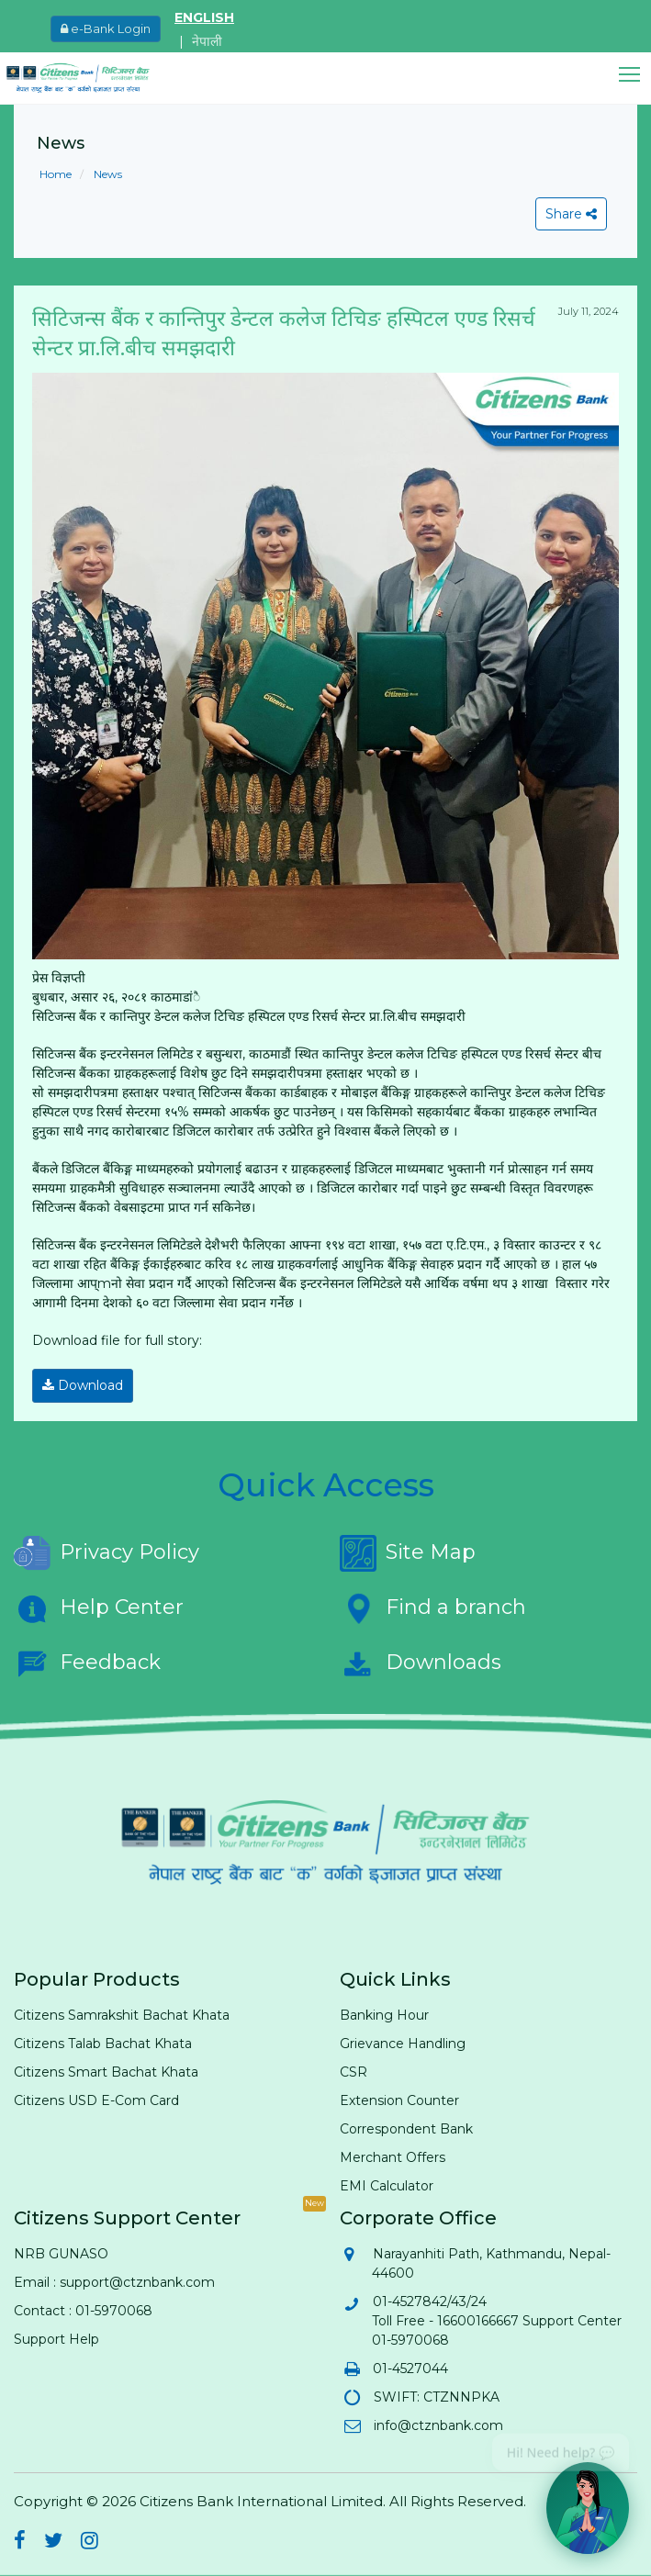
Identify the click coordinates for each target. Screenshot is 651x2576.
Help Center (99, 1608)
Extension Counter (399, 2100)
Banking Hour (384, 2015)
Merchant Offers (392, 2157)
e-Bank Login (106, 28)
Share (571, 214)
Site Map (408, 1553)
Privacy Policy (106, 1553)
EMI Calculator (386, 2186)
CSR (353, 2072)
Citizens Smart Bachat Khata (106, 2072)
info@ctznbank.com (437, 2425)
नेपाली (207, 41)
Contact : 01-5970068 (83, 2310)
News (106, 174)
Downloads (420, 1663)
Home (55, 174)
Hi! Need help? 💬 (560, 2446)
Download (82, 1385)
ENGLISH (204, 17)
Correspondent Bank (406, 2129)
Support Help (56, 2339)
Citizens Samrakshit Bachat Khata (122, 2015)
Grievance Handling (403, 2043)
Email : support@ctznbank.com (114, 2282)
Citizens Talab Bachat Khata (103, 2043)
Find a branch (433, 1608)
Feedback (87, 1663)
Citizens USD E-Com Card (96, 2100)
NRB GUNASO (61, 2254)
